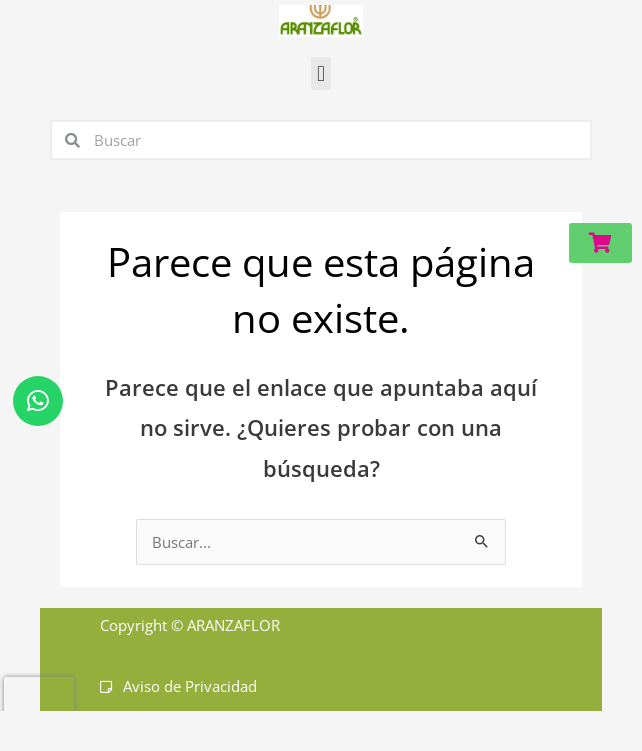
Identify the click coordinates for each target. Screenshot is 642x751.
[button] (320, 73)
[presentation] (39, 707)
